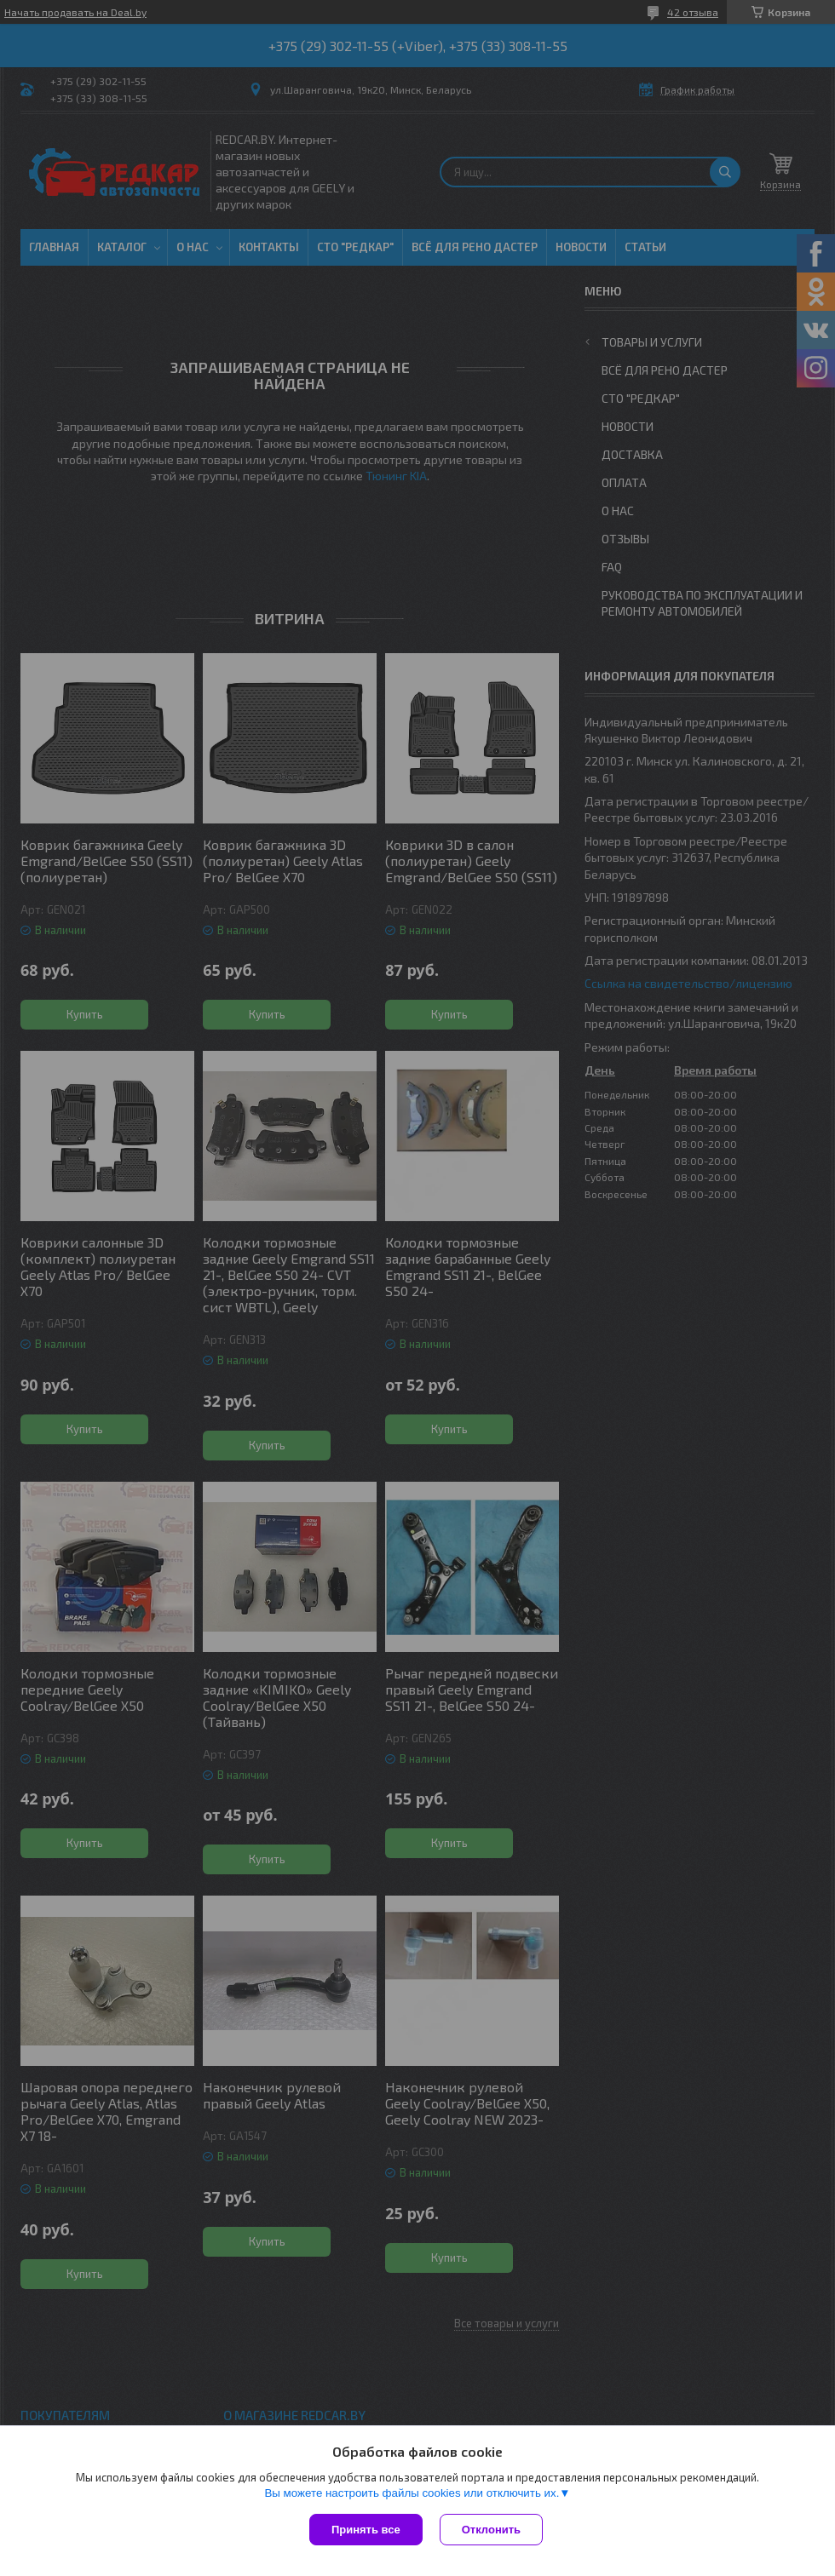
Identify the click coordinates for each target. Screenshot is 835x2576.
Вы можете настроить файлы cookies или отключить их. (411, 2493)
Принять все (365, 2529)
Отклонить (491, 2529)
